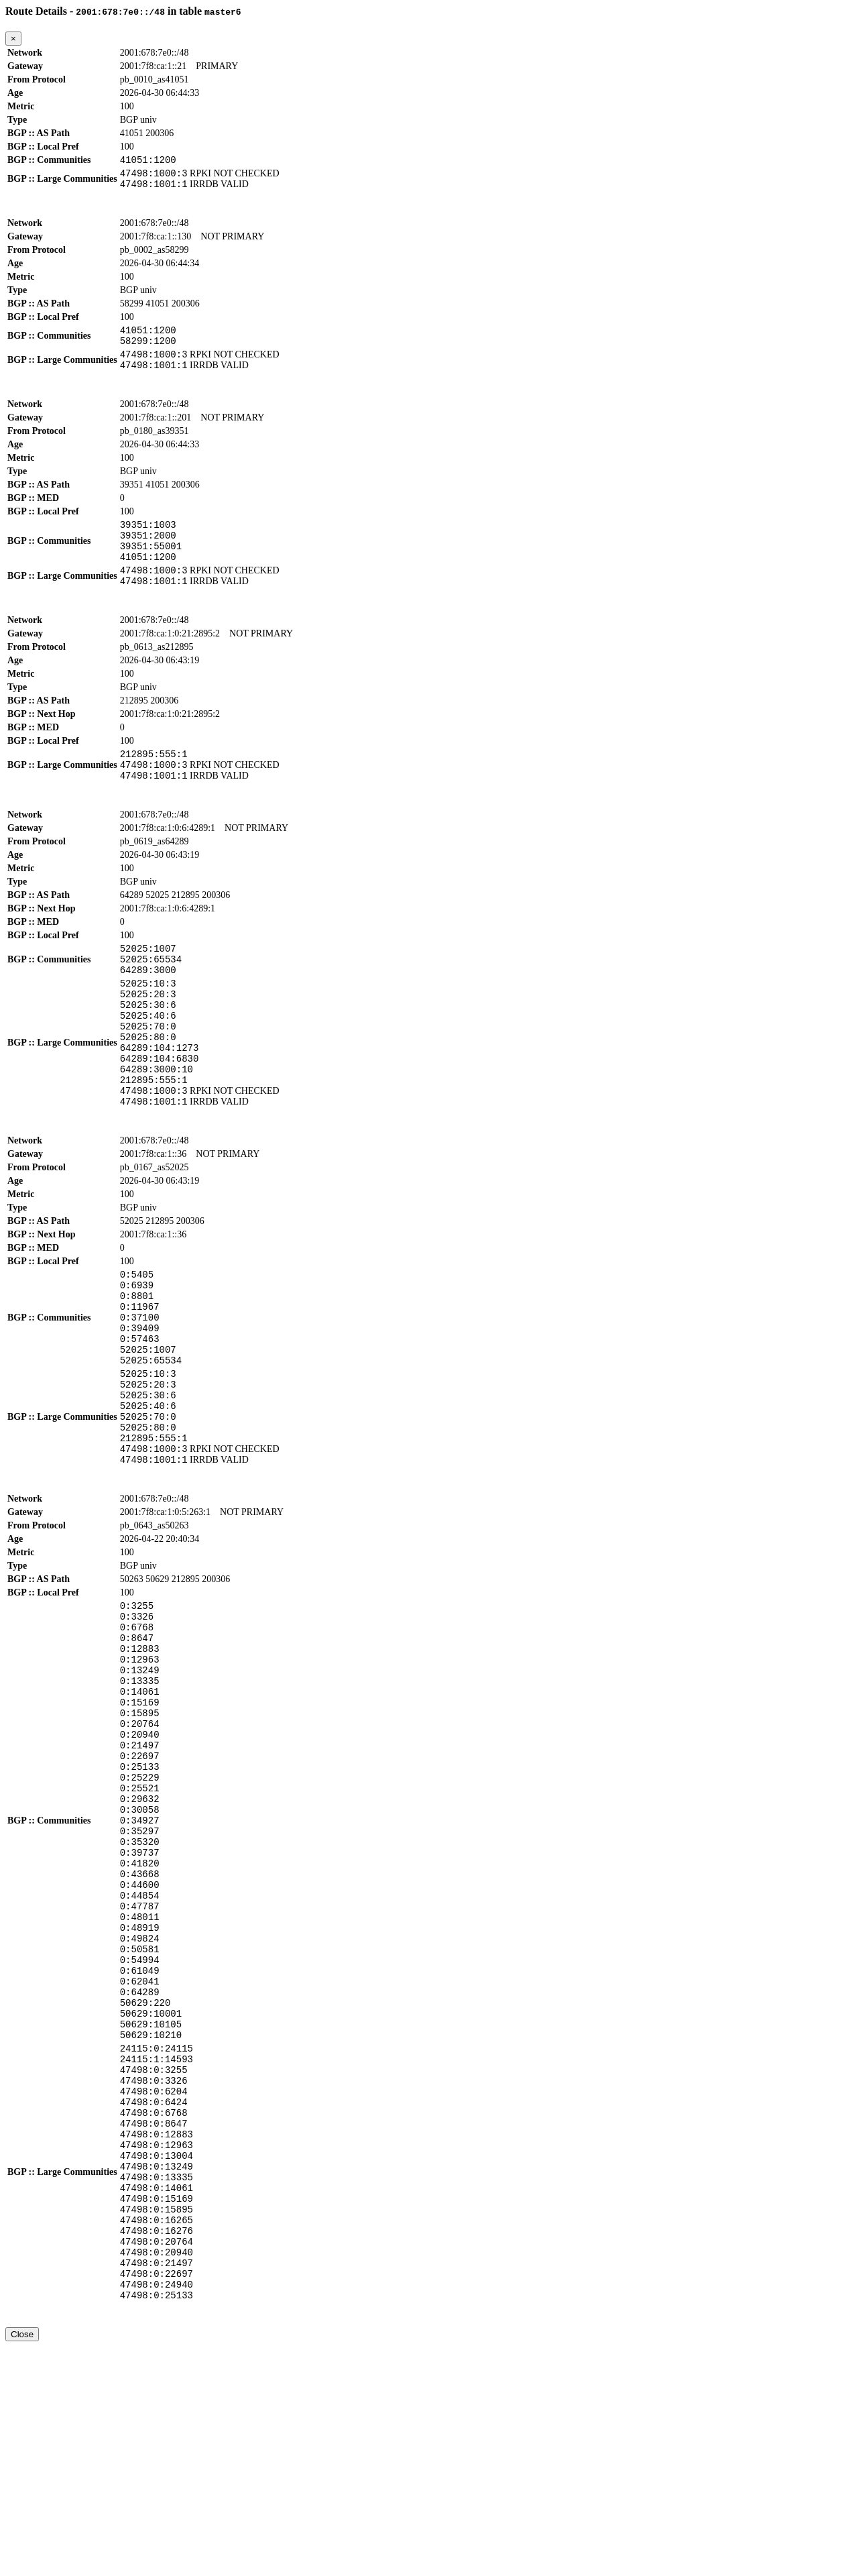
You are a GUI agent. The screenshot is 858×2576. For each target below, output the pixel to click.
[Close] (13, 39)
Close (22, 2564)
